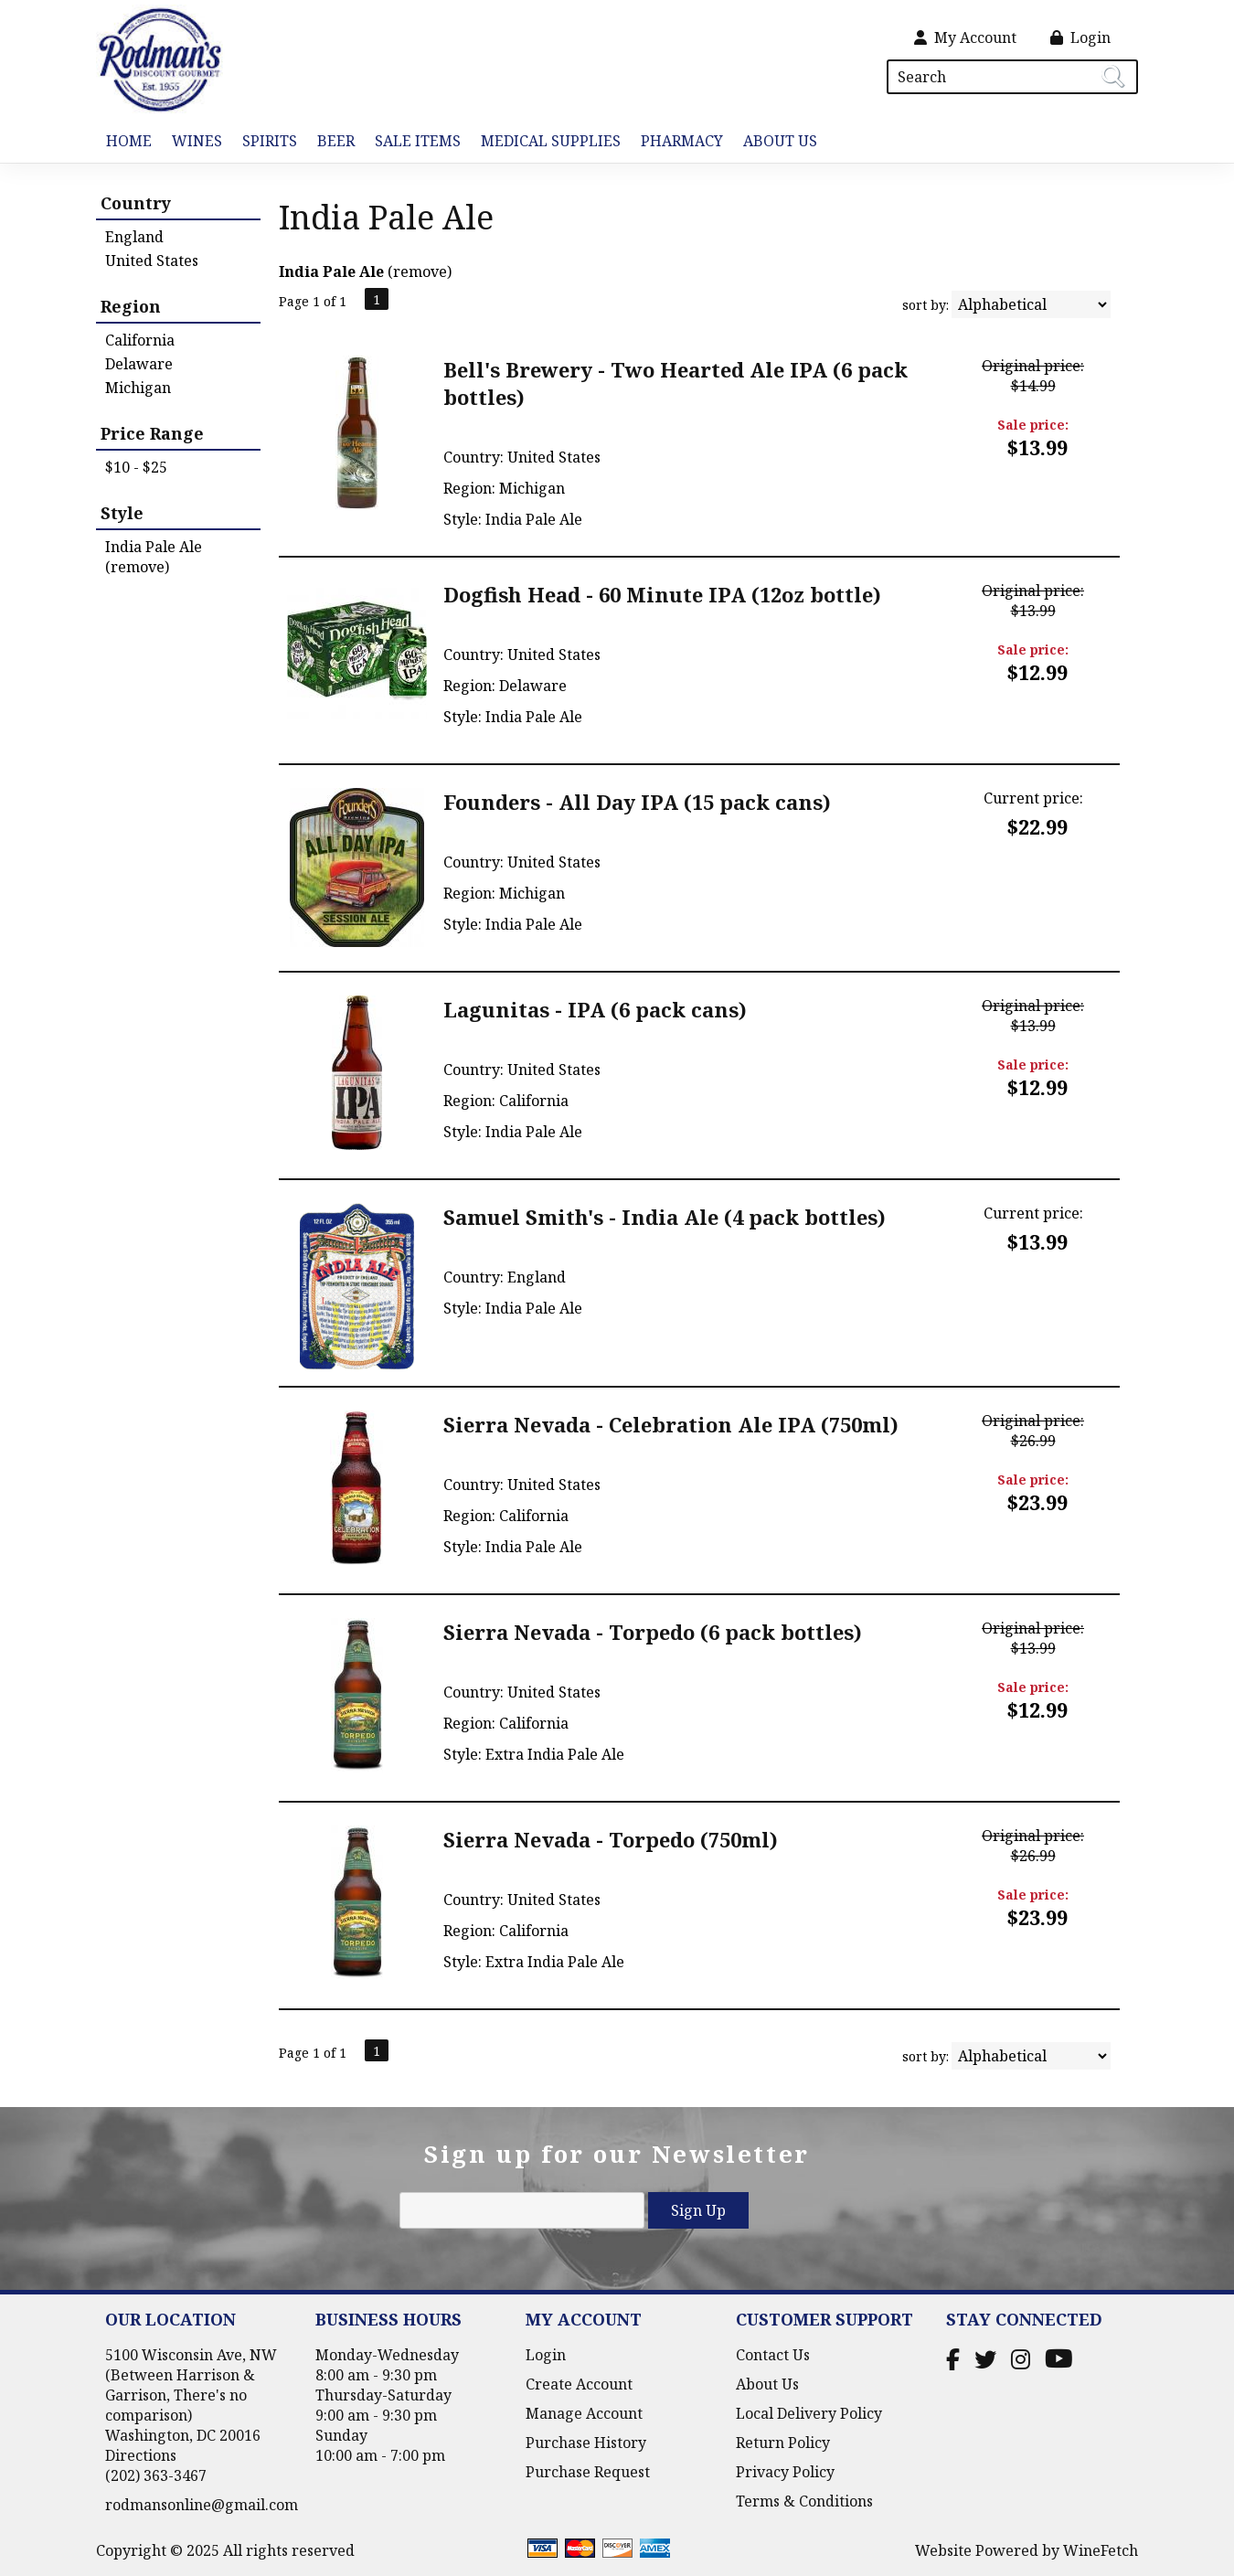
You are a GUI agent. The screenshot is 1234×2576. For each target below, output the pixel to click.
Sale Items (418, 141)
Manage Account (584, 2413)
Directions (140, 2455)
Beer (331, 142)
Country (136, 203)
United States (151, 260)
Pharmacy (682, 141)
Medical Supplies (551, 141)
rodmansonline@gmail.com (201, 2505)
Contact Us (773, 2355)
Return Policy (783, 2442)
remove (420, 271)
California (140, 340)
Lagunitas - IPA (595, 1009)
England (134, 237)
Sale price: (1033, 424)
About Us (775, 142)
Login (1080, 37)
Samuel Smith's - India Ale (664, 1216)
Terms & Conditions (804, 2501)
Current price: (1033, 798)
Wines (192, 142)
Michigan (138, 388)
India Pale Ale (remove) (153, 557)
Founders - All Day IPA (637, 801)
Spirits (264, 142)
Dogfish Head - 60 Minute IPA (662, 594)
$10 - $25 (136, 467)
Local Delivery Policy (809, 2413)
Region (131, 306)
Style (122, 513)
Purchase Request (588, 2472)
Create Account (579, 2384)
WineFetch (1100, 2550)
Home (129, 141)
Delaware (139, 364)
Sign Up (698, 2210)
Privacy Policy (785, 2472)
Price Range (152, 433)
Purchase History (586, 2442)
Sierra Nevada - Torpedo (652, 1631)
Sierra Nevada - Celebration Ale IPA (671, 1424)
